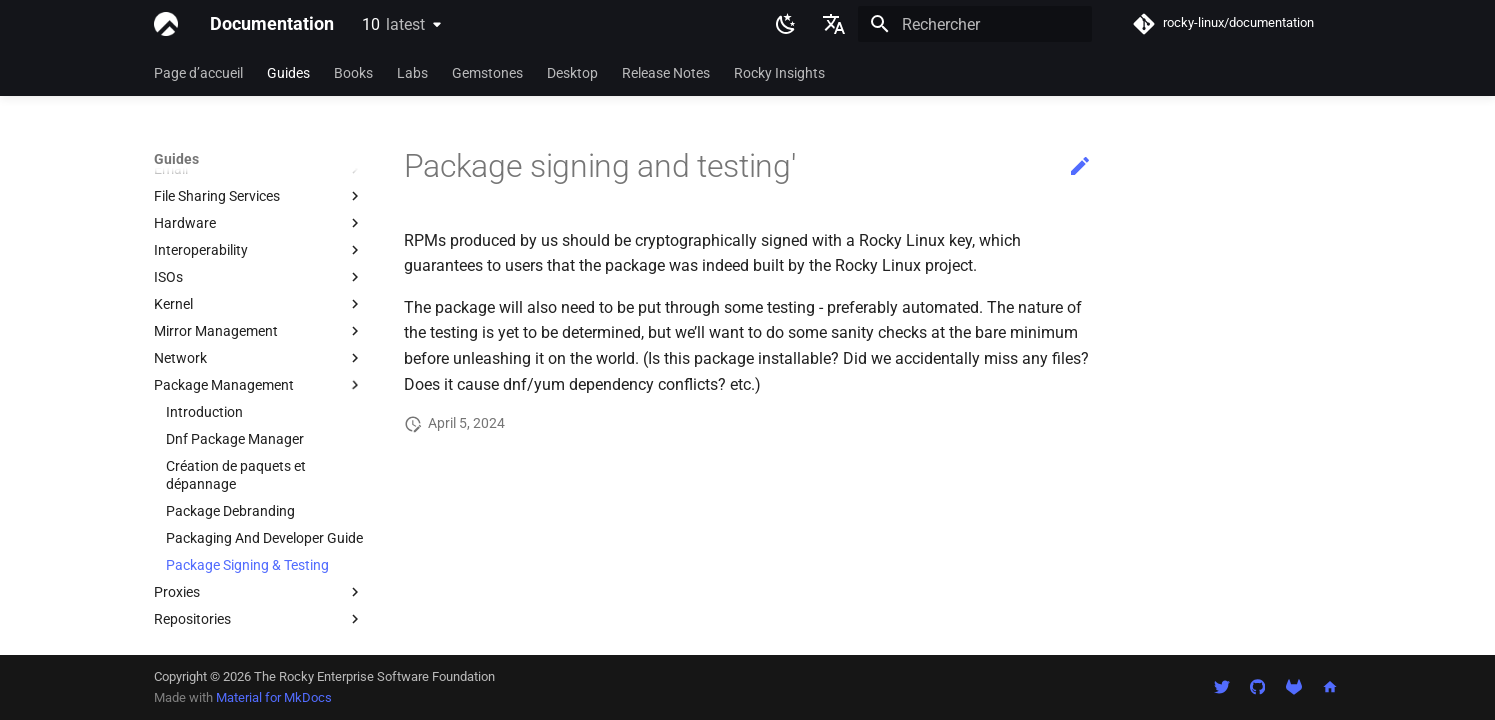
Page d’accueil (198, 73)
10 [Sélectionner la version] (393, 24)
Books (353, 73)
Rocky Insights (779, 73)
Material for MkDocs (274, 697)
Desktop (572, 73)
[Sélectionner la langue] (834, 24)
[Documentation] (166, 24)
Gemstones (487, 73)
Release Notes (666, 73)
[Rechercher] (975, 24)
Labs (412, 73)
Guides (288, 73)
